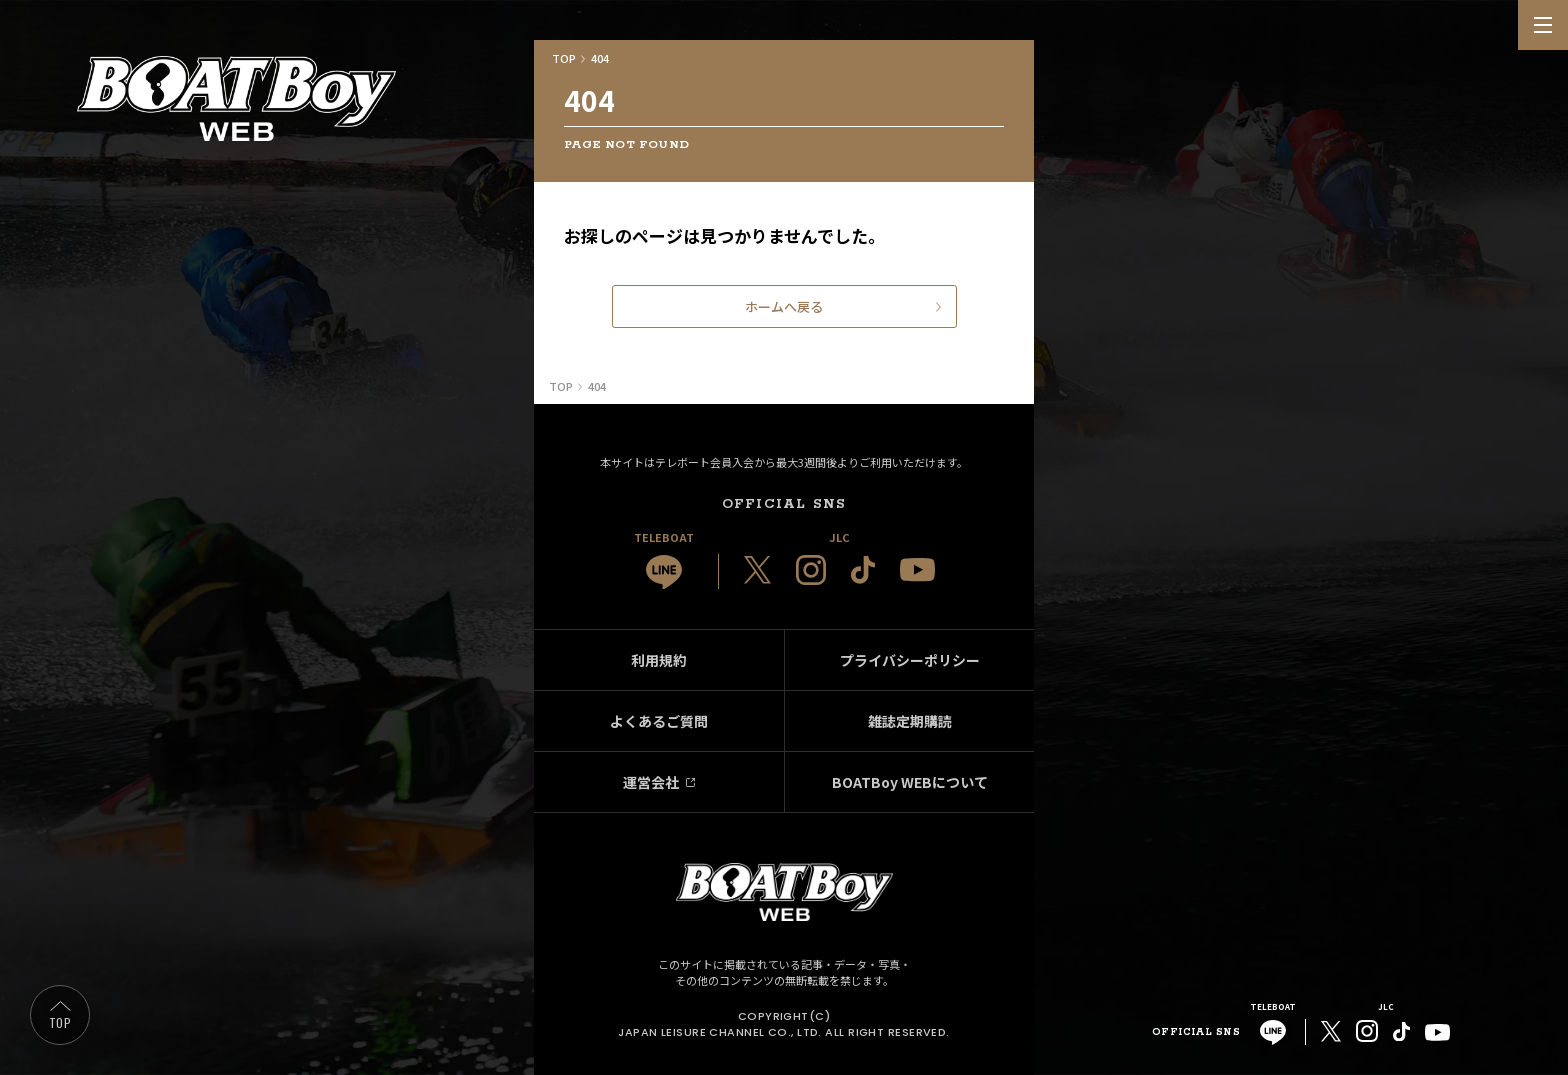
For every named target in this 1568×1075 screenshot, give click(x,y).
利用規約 (659, 660)
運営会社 (651, 782)
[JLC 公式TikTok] (863, 570)
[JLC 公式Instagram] (811, 570)
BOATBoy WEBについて (910, 782)
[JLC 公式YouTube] (917, 569)
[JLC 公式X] (757, 570)
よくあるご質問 (659, 721)
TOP (60, 1022)
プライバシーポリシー (910, 660)
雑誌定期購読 (910, 721)
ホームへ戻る (784, 306)
